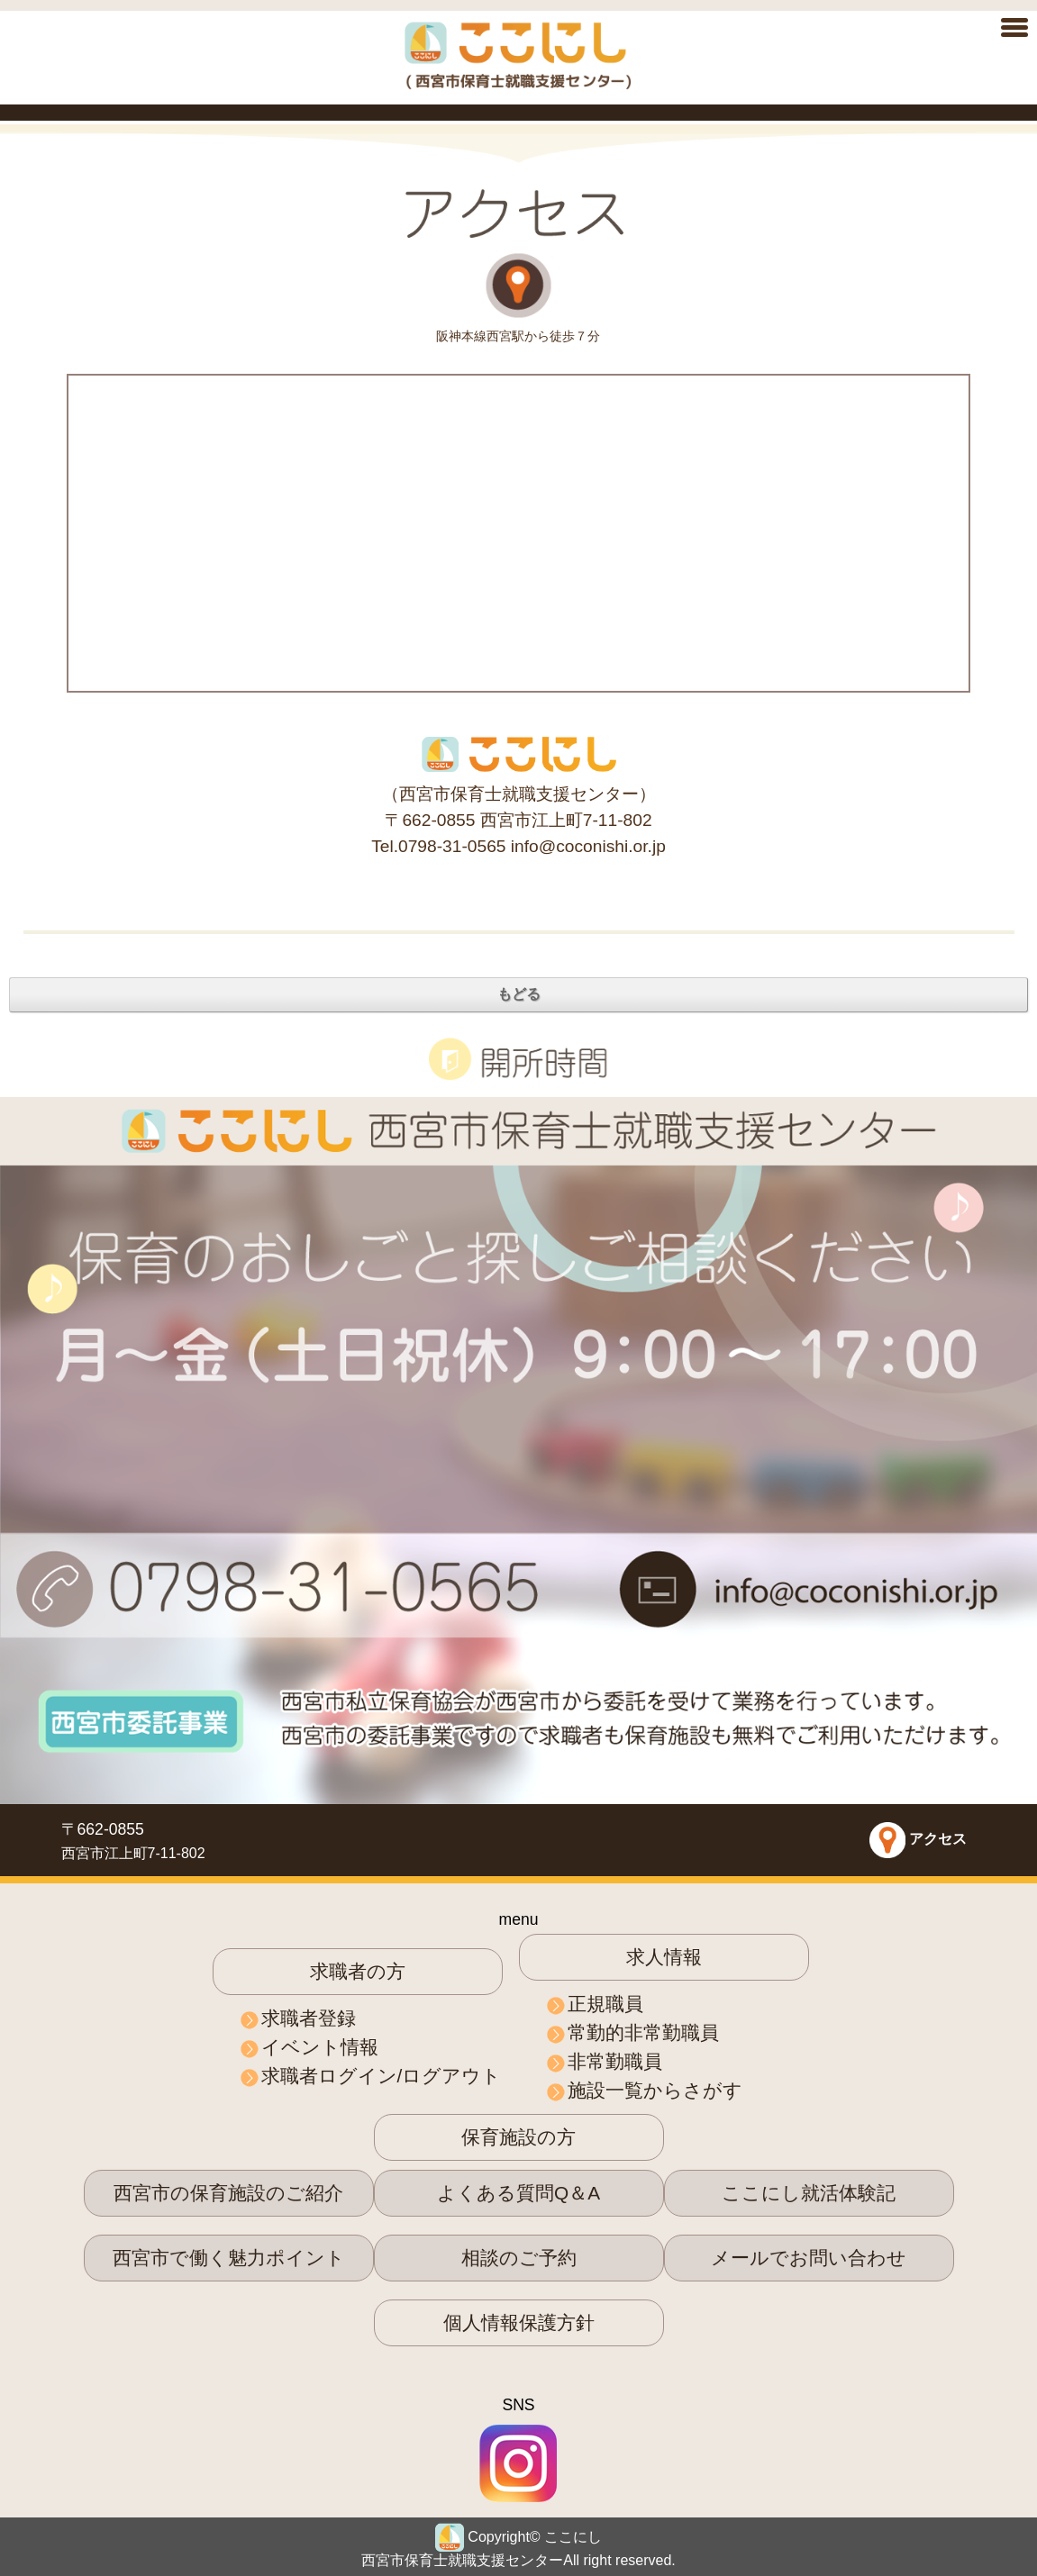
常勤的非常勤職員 (643, 2032)
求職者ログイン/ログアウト (381, 2075)
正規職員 (605, 2003)
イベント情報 (319, 2046)
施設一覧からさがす (655, 2090)
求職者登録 (308, 2018)
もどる (519, 994)
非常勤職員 (615, 2061)
